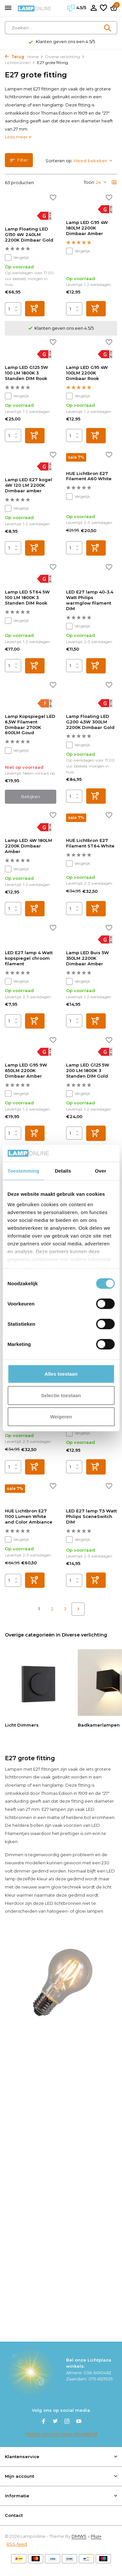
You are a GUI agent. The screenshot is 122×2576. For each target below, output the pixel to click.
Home (35, 56)
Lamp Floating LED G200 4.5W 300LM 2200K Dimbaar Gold (90, 722)
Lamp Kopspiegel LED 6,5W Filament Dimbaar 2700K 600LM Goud (30, 724)
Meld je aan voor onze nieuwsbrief (61, 2433)
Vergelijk (17, 258)
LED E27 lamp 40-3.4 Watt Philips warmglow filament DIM (89, 600)
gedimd (75, 1878)
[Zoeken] (61, 27)
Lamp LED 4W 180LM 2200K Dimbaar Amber (28, 846)
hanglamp (52, 1785)
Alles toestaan (61, 1374)
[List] (114, 182)
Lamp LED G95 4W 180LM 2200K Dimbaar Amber (87, 228)
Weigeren (61, 1416)
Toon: (89, 182)
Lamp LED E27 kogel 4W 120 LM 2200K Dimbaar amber (28, 485)
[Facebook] (43, 2422)
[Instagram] (67, 2422)
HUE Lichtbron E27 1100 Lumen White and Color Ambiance (28, 1516)
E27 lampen (54, 1809)
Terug (14, 56)
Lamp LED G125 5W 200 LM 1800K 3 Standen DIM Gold (87, 1070)
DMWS (79, 2536)
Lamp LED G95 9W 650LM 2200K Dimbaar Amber (26, 1070)
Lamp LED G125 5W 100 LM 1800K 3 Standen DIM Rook (26, 373)
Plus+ (96, 2536)
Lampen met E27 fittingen (32, 1769)
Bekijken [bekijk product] (30, 796)
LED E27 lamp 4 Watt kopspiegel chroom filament (29, 958)
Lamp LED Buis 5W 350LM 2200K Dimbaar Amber (87, 958)
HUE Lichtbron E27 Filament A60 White (89, 476)
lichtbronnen (18, 1776)
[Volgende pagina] (78, 1609)
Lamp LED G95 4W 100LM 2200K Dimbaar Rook (87, 373)
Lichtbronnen (20, 62)
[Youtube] (78, 2422)
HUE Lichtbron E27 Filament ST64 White (90, 843)
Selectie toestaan (61, 1395)
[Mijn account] (93, 8)
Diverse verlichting (65, 56)
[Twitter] (55, 2422)
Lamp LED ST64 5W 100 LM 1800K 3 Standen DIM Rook (27, 597)
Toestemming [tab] (23, 1171)
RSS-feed (17, 2544)
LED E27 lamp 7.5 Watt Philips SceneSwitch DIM (91, 1516)
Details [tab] (63, 1171)
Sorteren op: (59, 160)
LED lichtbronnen (63, 1903)
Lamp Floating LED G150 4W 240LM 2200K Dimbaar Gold (29, 234)
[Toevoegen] (35, 308)
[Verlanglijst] (103, 8)
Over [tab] (100, 1171)
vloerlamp (15, 1785)
